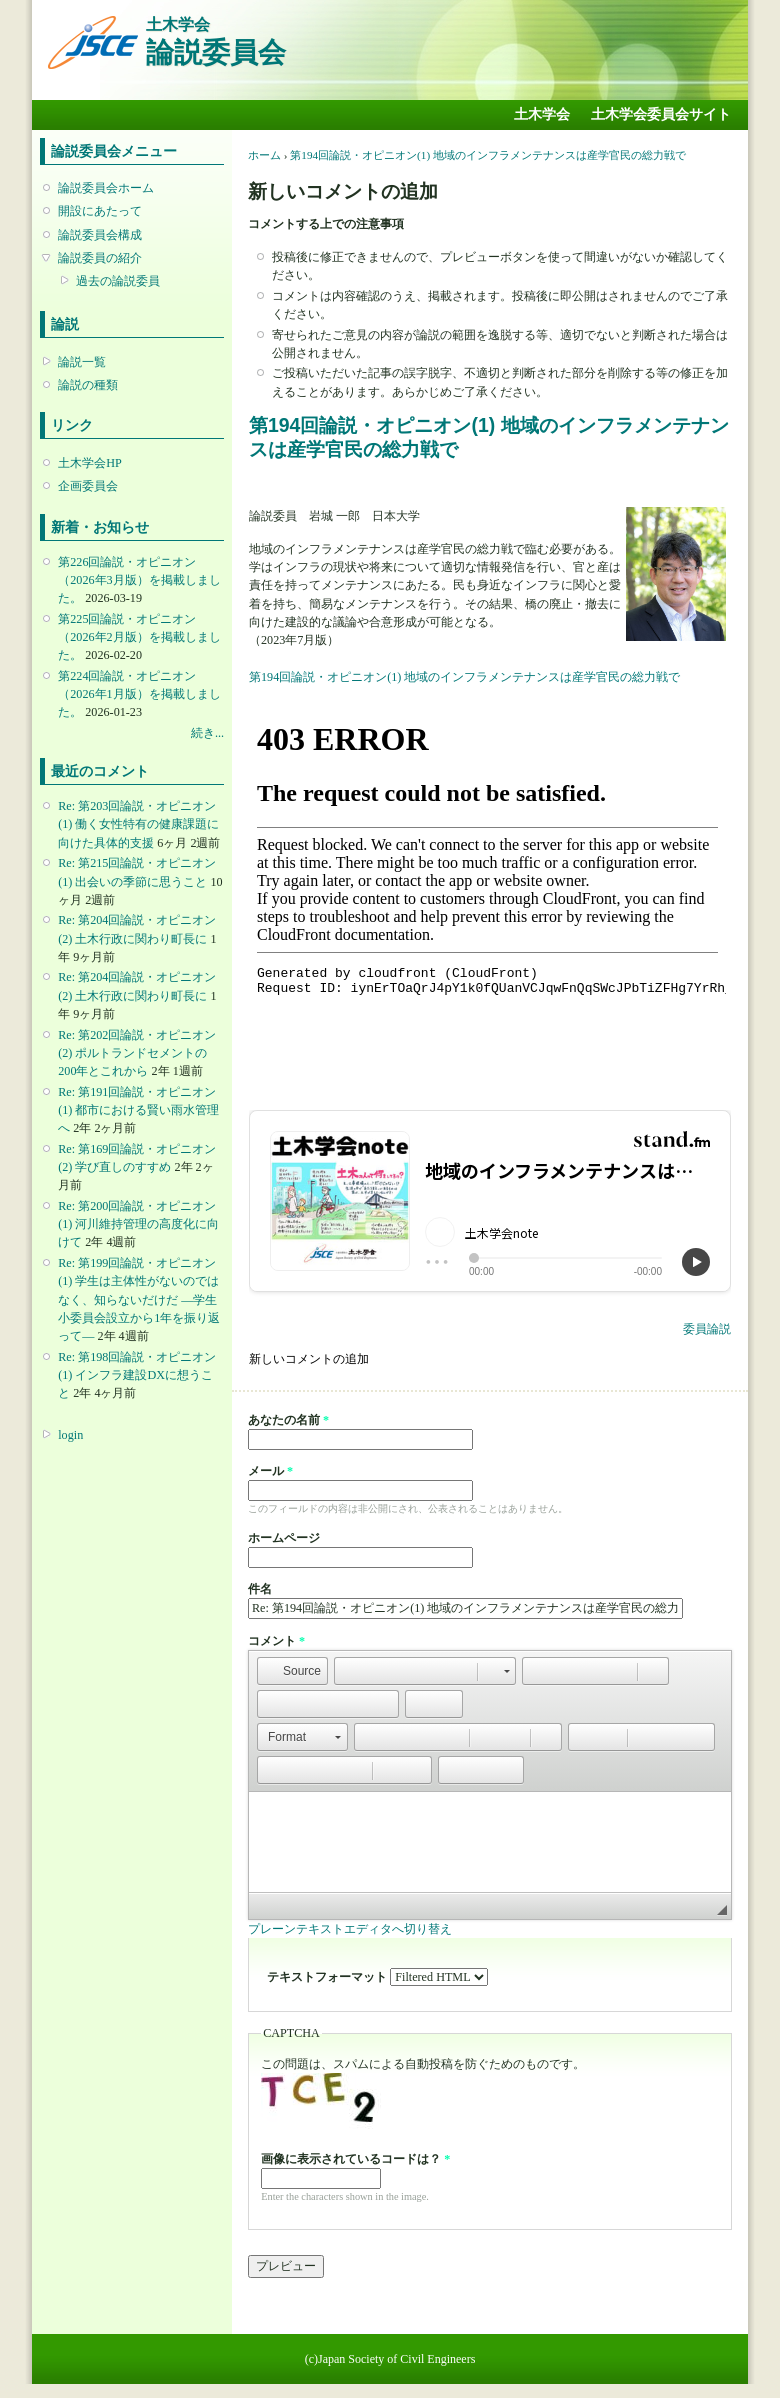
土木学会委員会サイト (661, 114)
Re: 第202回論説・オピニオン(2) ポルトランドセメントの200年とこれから (137, 1053)
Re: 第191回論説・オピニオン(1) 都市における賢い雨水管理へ (138, 1110)
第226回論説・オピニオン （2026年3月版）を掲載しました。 (139, 580)
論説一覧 (82, 362)
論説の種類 (88, 385)
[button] (292, 1671)
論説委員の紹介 (100, 258)
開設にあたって (100, 211)
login (70, 1435)
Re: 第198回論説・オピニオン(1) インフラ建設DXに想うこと (137, 1375)
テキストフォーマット (328, 1977)
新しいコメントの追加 (309, 1359)
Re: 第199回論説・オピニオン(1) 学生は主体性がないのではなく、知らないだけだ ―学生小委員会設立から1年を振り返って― (139, 1299)
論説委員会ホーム (106, 188)
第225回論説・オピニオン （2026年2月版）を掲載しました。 (139, 637)
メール (270, 1471)
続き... (207, 733)
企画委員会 (88, 486)
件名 (260, 1589)
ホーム (264, 155)
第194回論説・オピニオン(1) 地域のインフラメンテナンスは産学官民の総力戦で (488, 155)
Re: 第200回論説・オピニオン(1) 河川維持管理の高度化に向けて (138, 1224)
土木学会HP (90, 463)
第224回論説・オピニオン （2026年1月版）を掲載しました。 (139, 694)
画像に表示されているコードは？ (355, 2159)
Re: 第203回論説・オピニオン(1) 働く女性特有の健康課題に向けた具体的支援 (138, 824)
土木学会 (542, 114)
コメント (276, 1641)
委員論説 (707, 1329)
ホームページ (284, 1538)
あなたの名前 (288, 1420)
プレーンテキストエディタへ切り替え (350, 1929)
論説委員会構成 (100, 235)
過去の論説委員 (118, 281)
